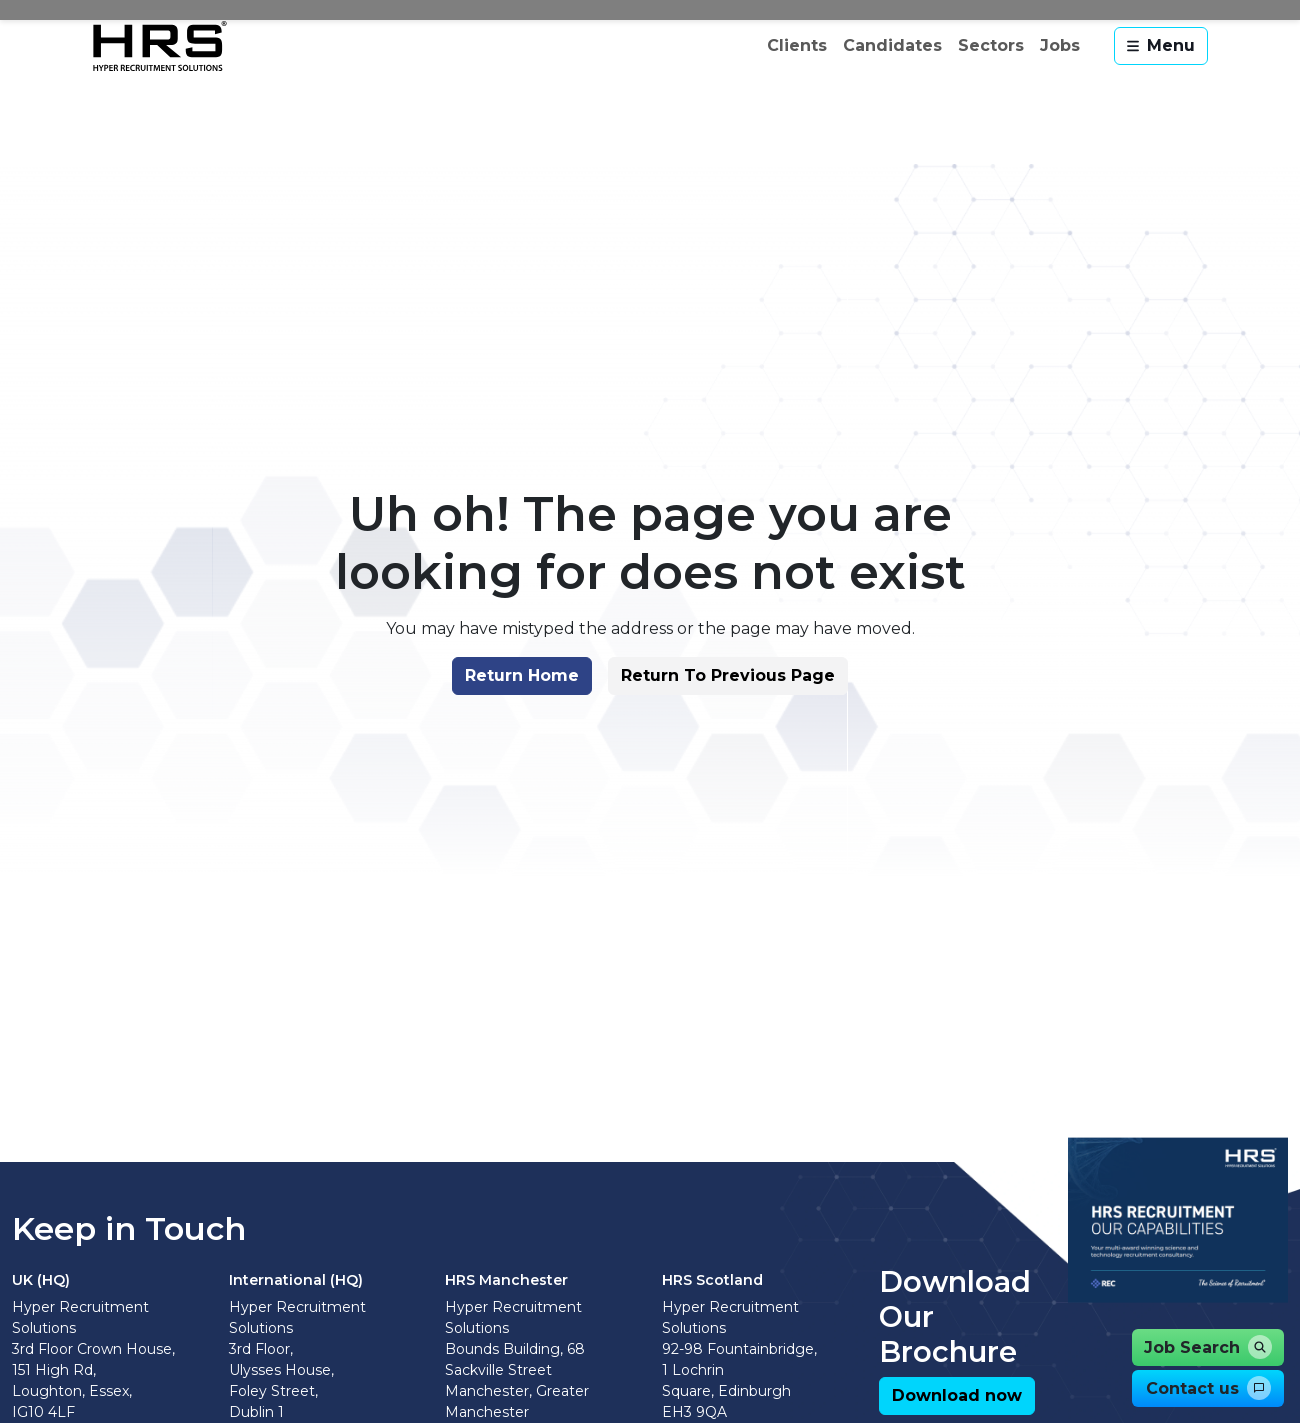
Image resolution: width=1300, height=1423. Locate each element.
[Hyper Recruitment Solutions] (160, 46)
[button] (512, 721)
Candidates (892, 45)
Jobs (1060, 45)
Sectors (991, 45)
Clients (797, 45)
